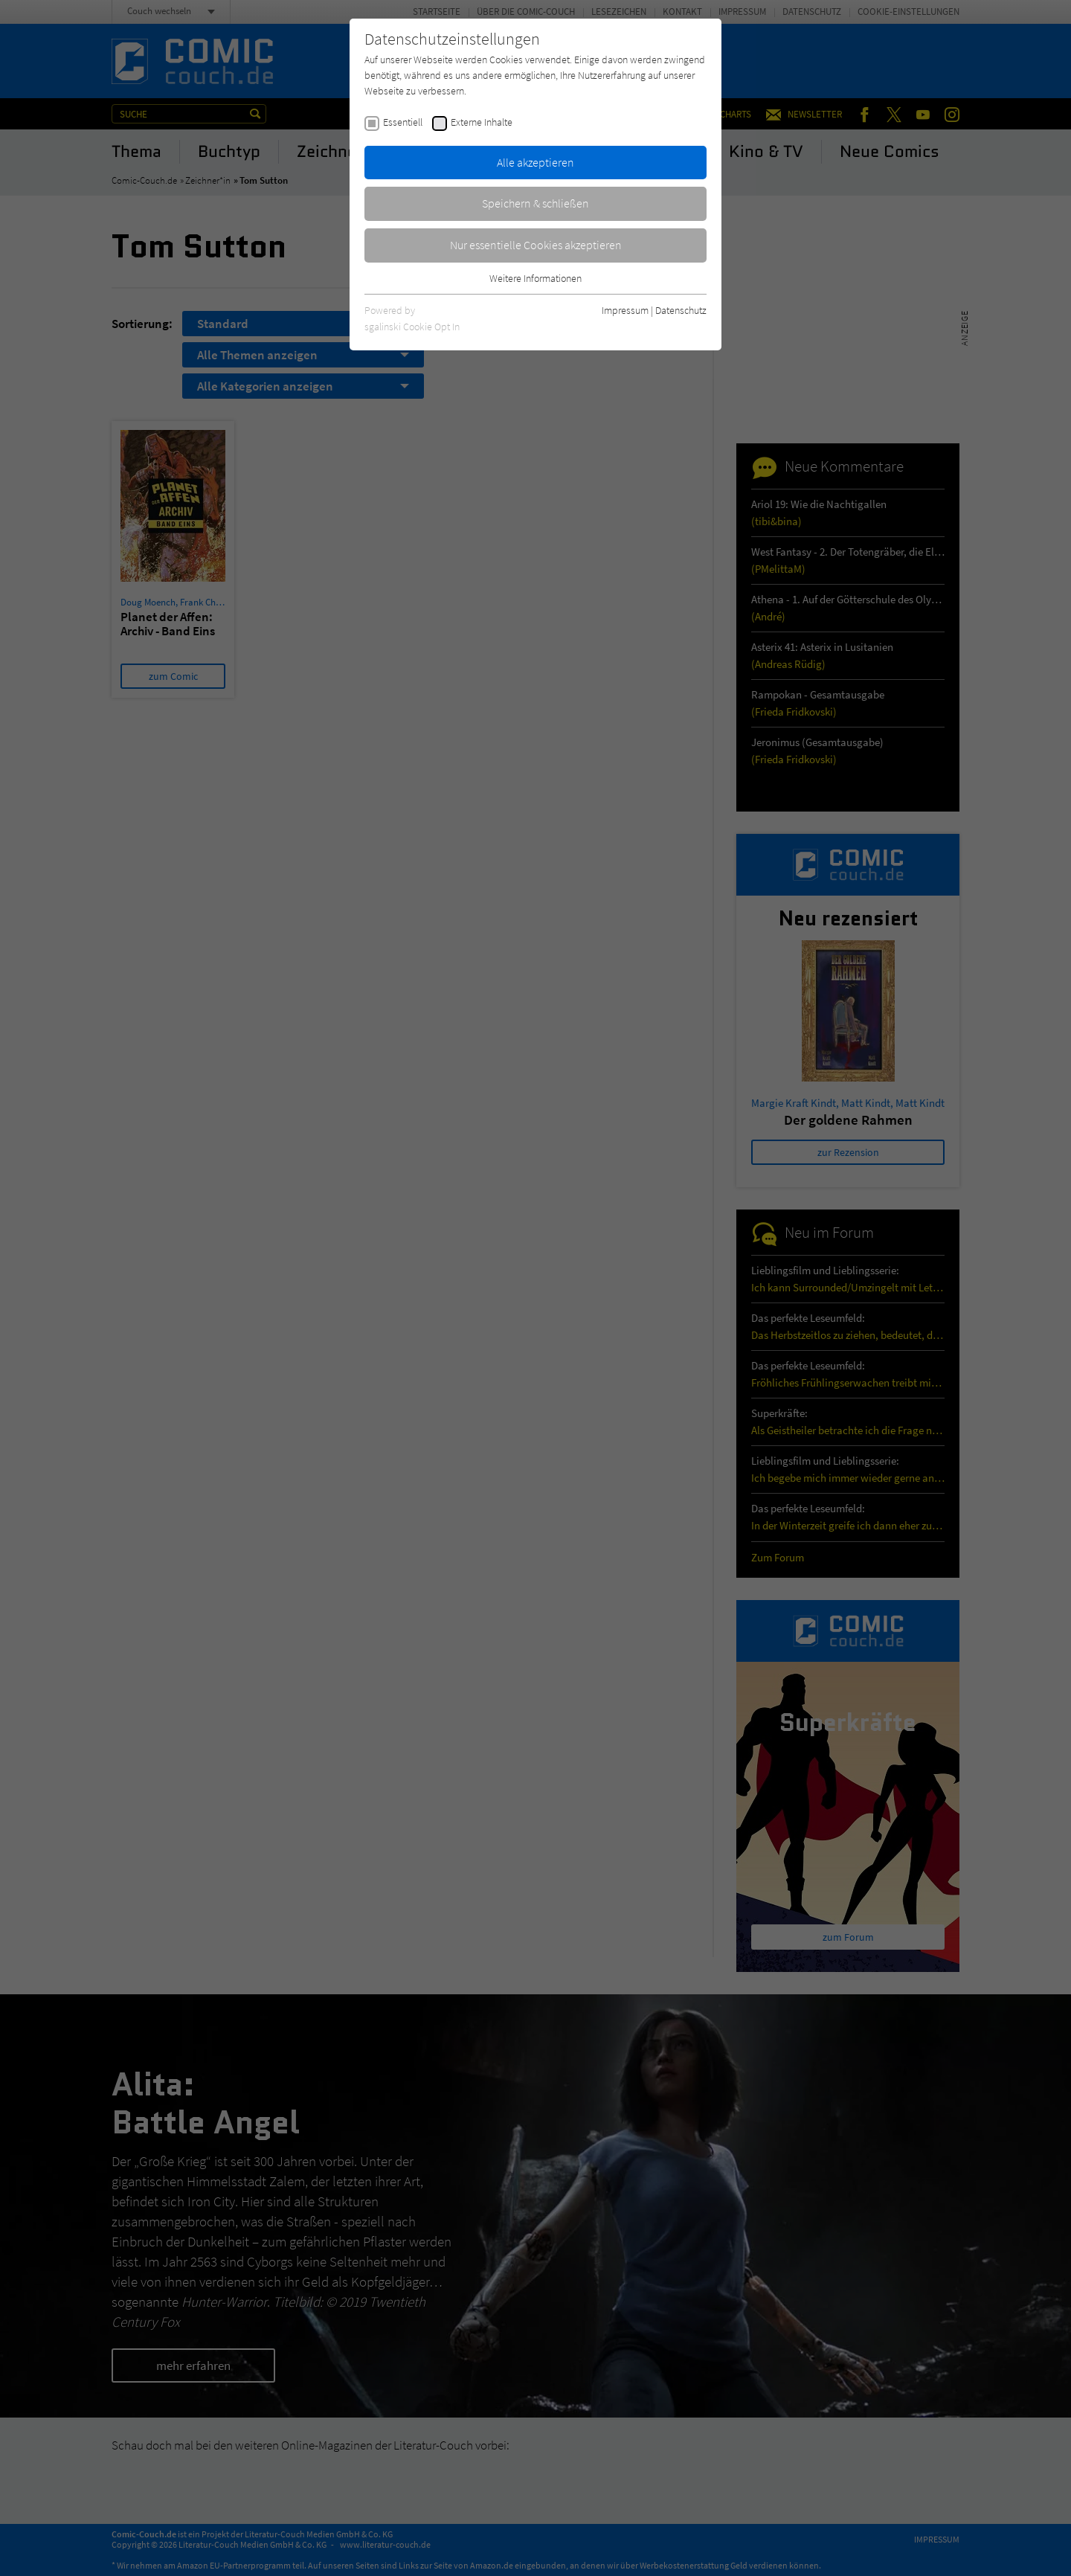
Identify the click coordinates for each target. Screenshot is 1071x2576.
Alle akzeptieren (535, 162)
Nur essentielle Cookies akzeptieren (536, 244)
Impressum (625, 310)
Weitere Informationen (535, 278)
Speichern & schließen (535, 203)
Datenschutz (681, 310)
